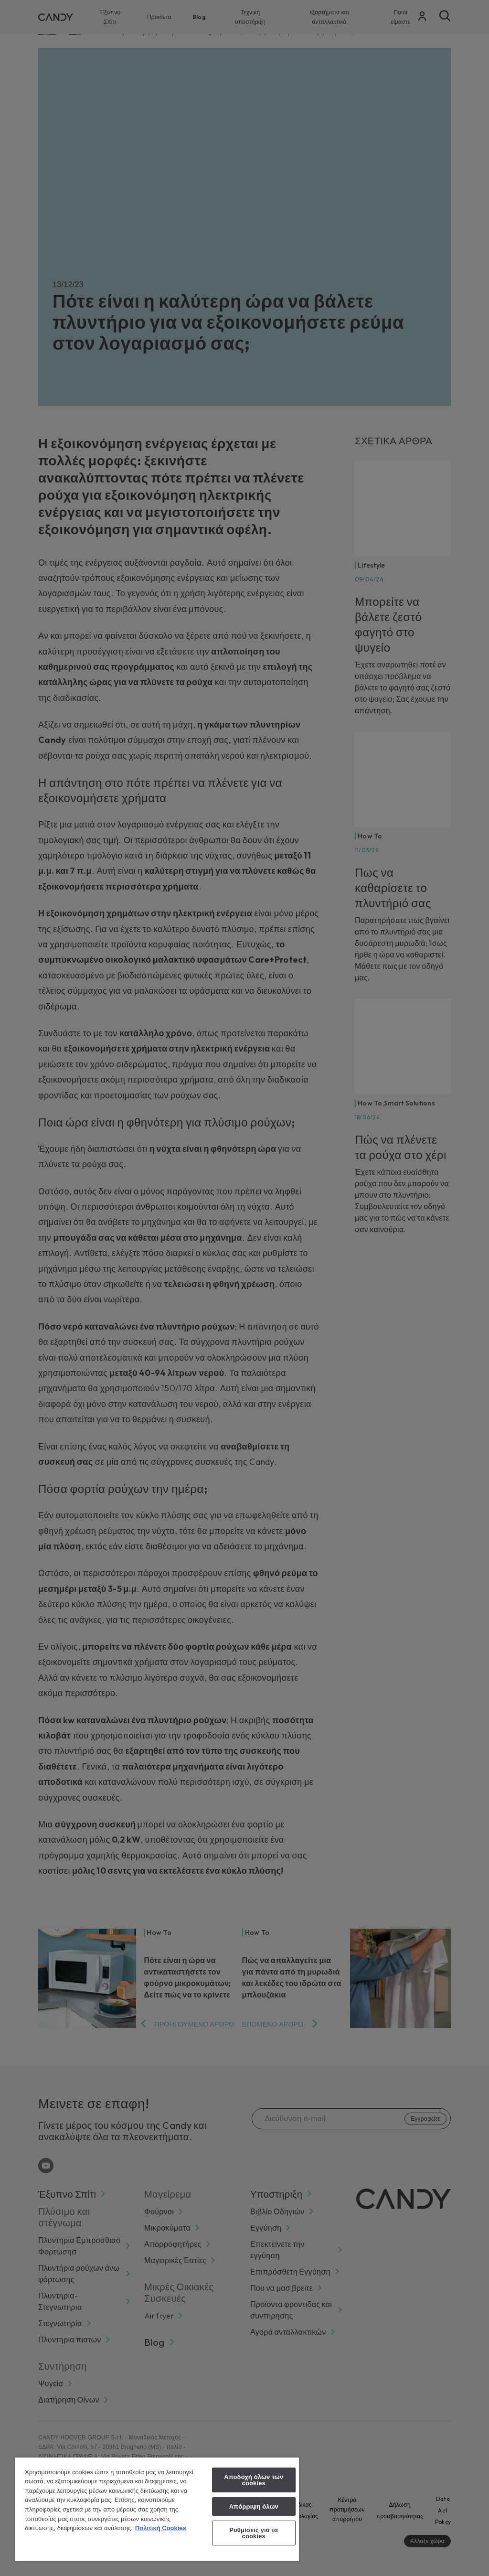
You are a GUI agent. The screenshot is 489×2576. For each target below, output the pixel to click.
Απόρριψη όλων (253, 2506)
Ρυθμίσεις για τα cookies (253, 2533)
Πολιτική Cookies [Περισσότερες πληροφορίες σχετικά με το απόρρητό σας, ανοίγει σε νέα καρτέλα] (160, 2528)
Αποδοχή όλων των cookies (253, 2480)
